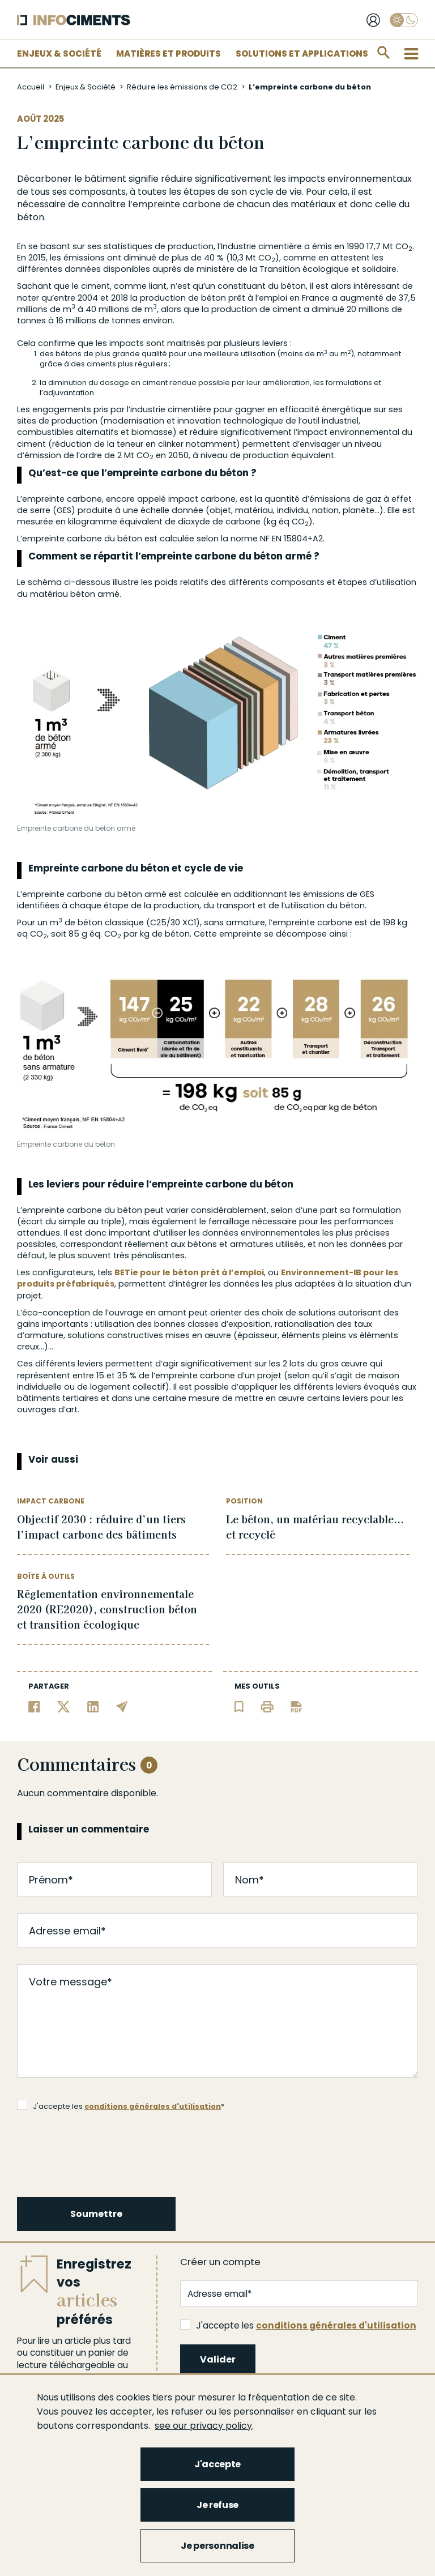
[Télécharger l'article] (296, 1705)
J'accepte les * (120, 2105)
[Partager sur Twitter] (63, 1705)
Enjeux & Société (59, 53)
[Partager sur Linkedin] (93, 1705)
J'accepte (217, 2464)
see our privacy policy (203, 2425)
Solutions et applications (302, 53)
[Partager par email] (122, 1705)
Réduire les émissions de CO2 (182, 87)
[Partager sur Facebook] (34, 1705)
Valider (218, 2359)
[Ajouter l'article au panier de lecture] (239, 1705)
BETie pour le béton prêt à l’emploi (189, 1272)
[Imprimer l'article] (267, 1705)
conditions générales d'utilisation (152, 2106)
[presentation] (104, 2152)
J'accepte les (298, 2325)
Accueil (30, 87)
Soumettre (96, 2213)
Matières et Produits (168, 53)
